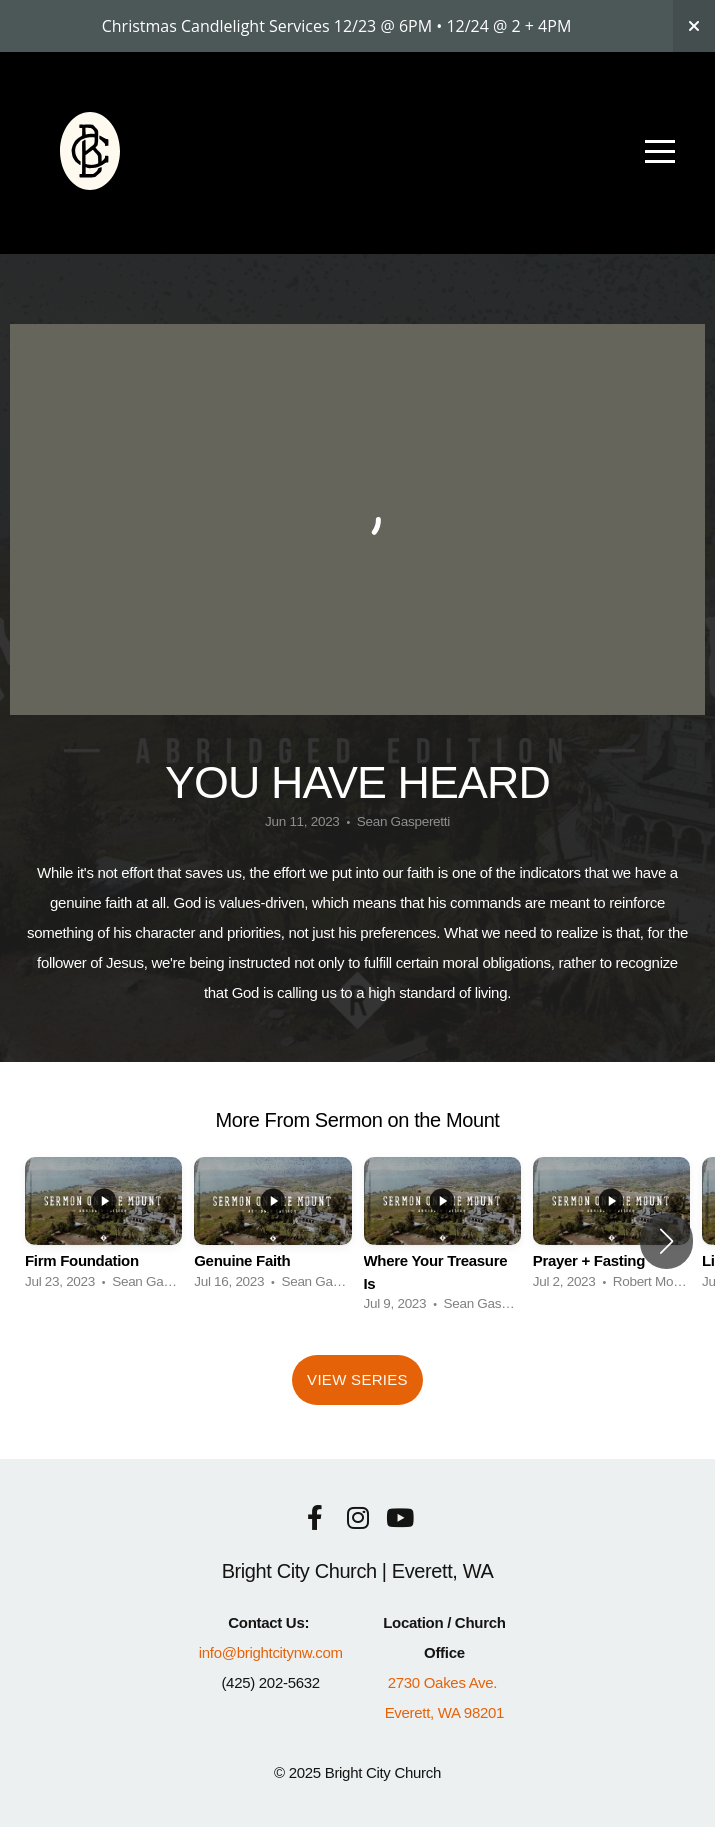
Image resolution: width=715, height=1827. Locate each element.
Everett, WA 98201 (444, 1712)
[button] (666, 1241)
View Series (357, 1379)
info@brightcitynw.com (271, 1652)
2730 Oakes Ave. (444, 1682)
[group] (103, 1230)
